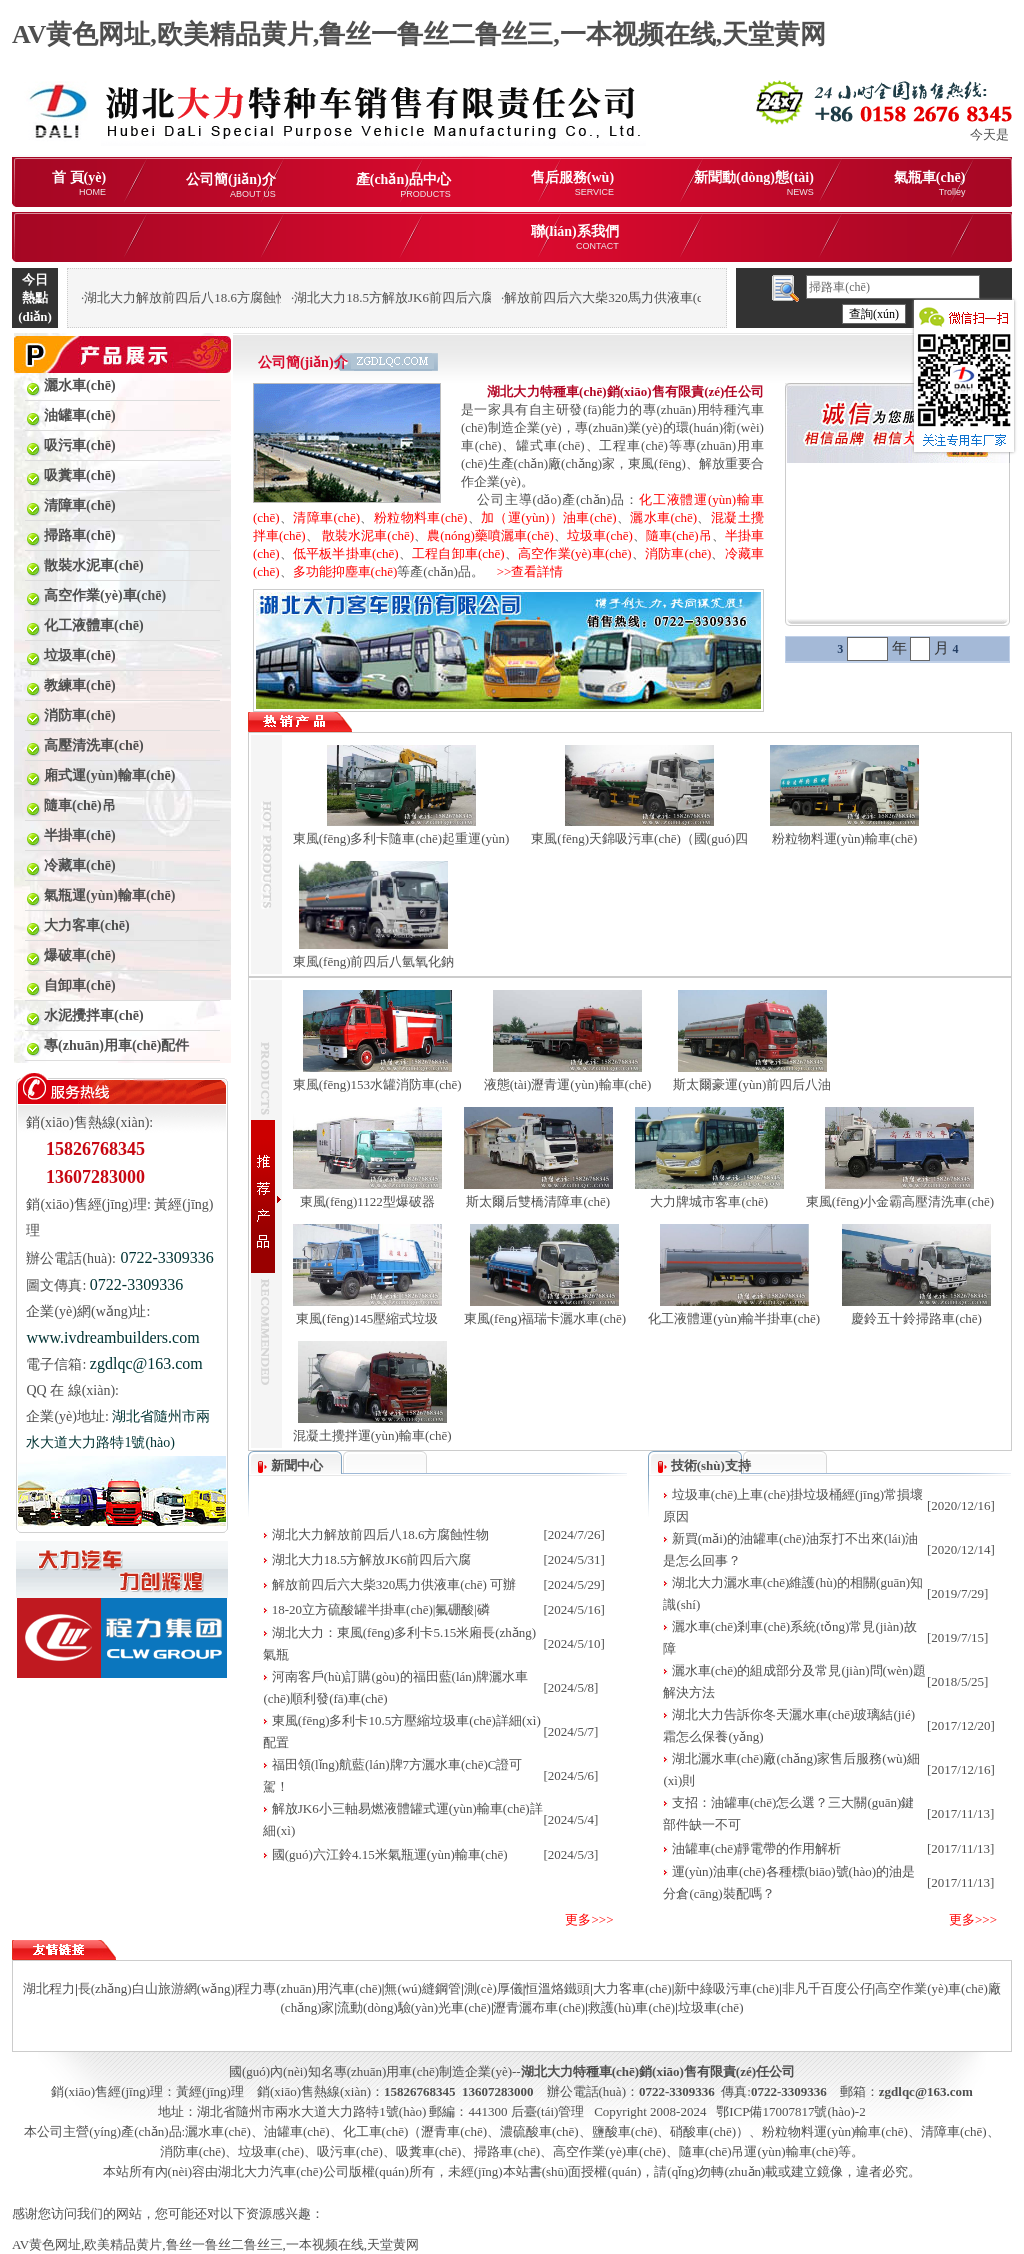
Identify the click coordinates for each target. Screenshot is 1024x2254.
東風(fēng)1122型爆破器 (367, 1201)
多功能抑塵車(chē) (345, 571)
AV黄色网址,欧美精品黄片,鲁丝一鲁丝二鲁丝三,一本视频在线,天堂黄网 (419, 34)
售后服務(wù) (572, 183)
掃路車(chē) (507, 2151)
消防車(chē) (678, 553)
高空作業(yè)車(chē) (575, 553)
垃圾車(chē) (600, 535)
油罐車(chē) (297, 2131)
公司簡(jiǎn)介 (231, 185)
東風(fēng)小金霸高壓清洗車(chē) (900, 1201)
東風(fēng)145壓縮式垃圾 (367, 1318)
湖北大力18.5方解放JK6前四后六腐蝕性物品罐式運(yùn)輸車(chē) (480, 297)
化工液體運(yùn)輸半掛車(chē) (734, 1318)
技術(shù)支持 (711, 1465)
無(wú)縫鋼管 (422, 1988)
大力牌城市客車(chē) (709, 1201)
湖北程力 (49, 1988)
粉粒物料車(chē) (421, 517)
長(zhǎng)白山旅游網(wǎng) (156, 1988)
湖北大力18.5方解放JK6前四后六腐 (372, 1559)
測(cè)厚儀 (493, 1988)
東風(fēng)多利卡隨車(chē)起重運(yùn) (401, 838)
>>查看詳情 (524, 571)
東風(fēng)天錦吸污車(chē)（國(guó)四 (639, 838)
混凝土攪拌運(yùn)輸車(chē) (372, 1435)
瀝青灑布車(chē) (539, 2007)
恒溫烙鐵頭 (557, 1988)
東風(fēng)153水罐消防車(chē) (377, 1084)
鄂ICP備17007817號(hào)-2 (791, 2111)
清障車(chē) (326, 517)
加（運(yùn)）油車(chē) (548, 517)
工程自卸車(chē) (458, 553)
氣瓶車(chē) (930, 183)
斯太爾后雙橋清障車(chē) (538, 1201)
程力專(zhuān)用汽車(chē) (309, 1988)
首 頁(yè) (79, 183)
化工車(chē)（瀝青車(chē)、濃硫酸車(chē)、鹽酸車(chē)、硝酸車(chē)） (546, 2131)
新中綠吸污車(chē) (726, 1988)
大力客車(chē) (632, 1988)
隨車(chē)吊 (679, 535)
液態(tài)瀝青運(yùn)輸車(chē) (568, 1084)
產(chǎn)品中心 (403, 185)
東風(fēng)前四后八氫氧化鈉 (374, 961)
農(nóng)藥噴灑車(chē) (490, 535)
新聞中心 (297, 1465)
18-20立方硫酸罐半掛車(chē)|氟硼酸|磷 (381, 1609)
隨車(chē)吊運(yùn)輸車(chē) (759, 2151)
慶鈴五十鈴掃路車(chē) (916, 1318)
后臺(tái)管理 (548, 2111)
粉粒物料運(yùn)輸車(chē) (845, 838)
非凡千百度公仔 (827, 1988)
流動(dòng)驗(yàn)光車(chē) (414, 2007)
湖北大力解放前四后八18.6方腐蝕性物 (381, 1534)
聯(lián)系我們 (575, 237)
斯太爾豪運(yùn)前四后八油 (752, 1084)
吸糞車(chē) (429, 2151)
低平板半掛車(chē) (346, 553)
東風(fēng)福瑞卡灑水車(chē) (545, 1318)
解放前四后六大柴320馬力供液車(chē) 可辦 (394, 1584)
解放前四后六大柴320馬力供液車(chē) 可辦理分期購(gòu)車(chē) (686, 297)
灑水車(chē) (663, 517)
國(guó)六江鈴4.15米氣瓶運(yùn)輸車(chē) (390, 1854)
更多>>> (589, 1919)
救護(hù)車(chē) (631, 2007)
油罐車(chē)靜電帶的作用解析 (757, 1848)
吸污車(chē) (350, 2151)
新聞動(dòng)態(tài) (754, 183)
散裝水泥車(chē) (368, 535)
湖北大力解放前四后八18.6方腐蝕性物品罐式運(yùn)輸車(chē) (259, 297)
